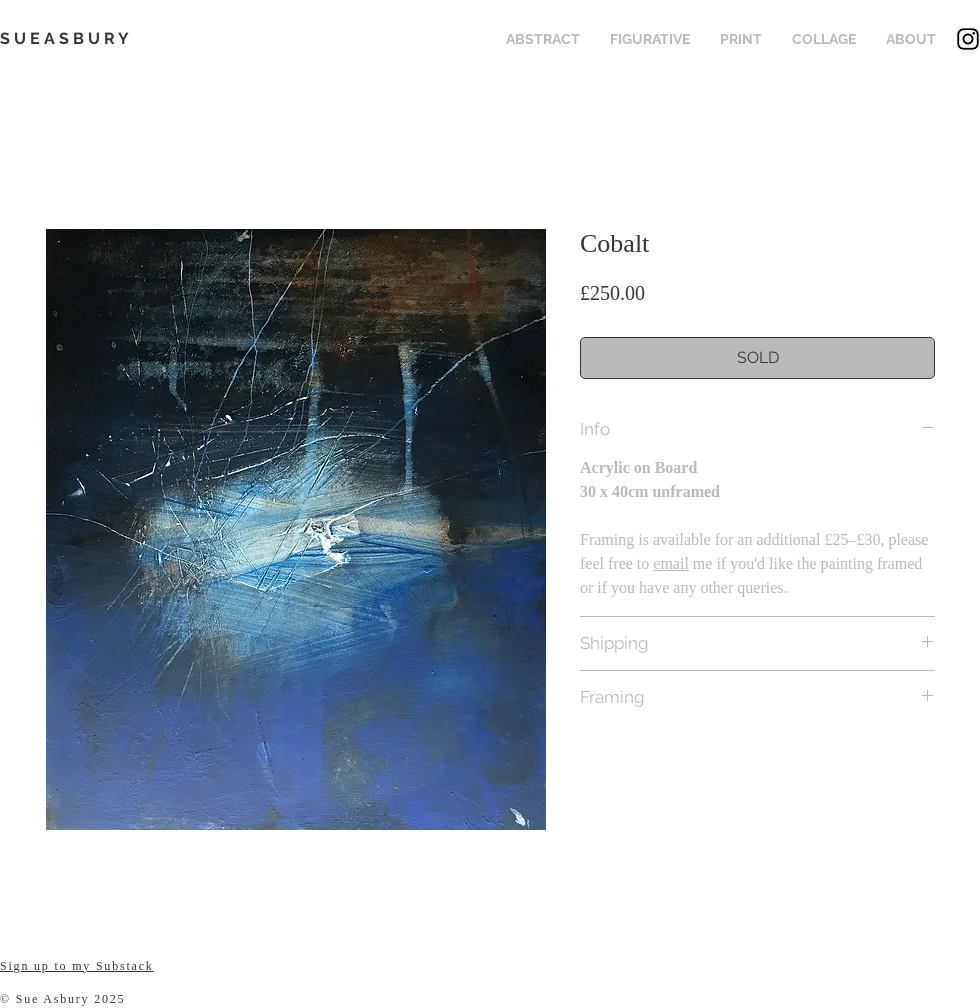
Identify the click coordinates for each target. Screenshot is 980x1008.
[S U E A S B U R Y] (74, 39)
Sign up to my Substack (77, 966)
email (671, 563)
